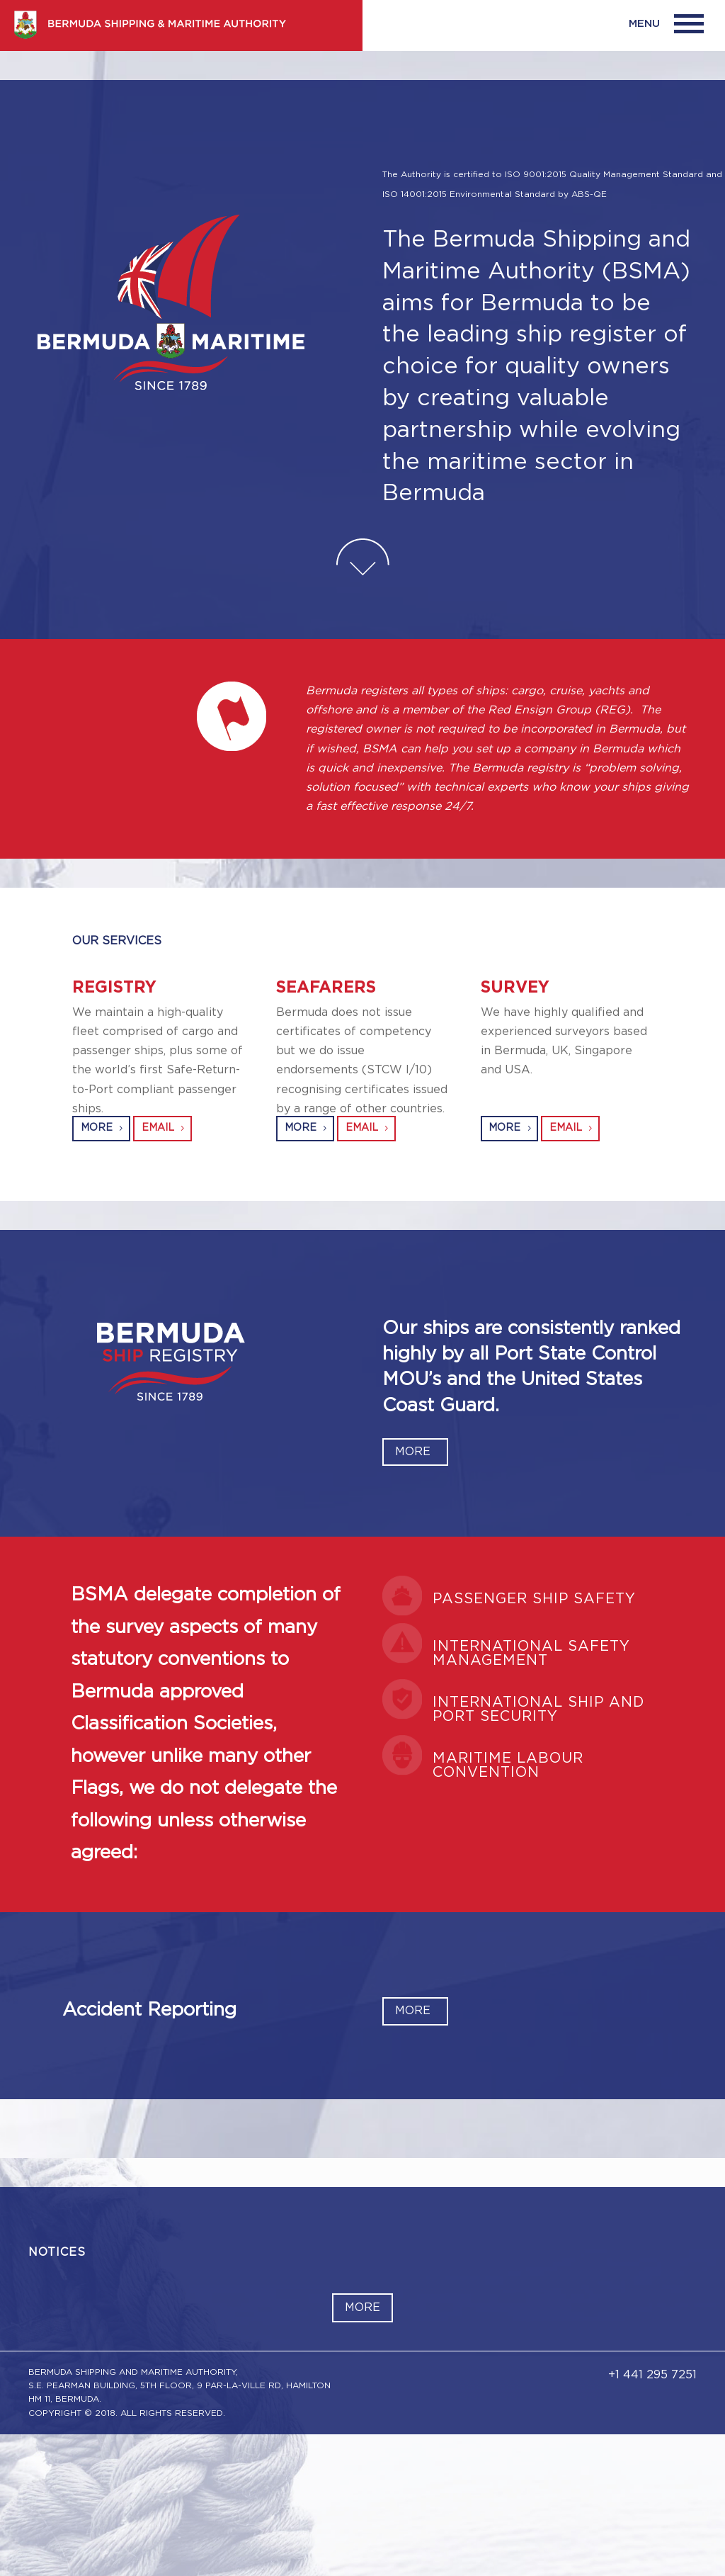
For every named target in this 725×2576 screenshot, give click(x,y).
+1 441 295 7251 (652, 2374)
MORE (97, 1128)
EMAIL (158, 1128)
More (362, 2307)
